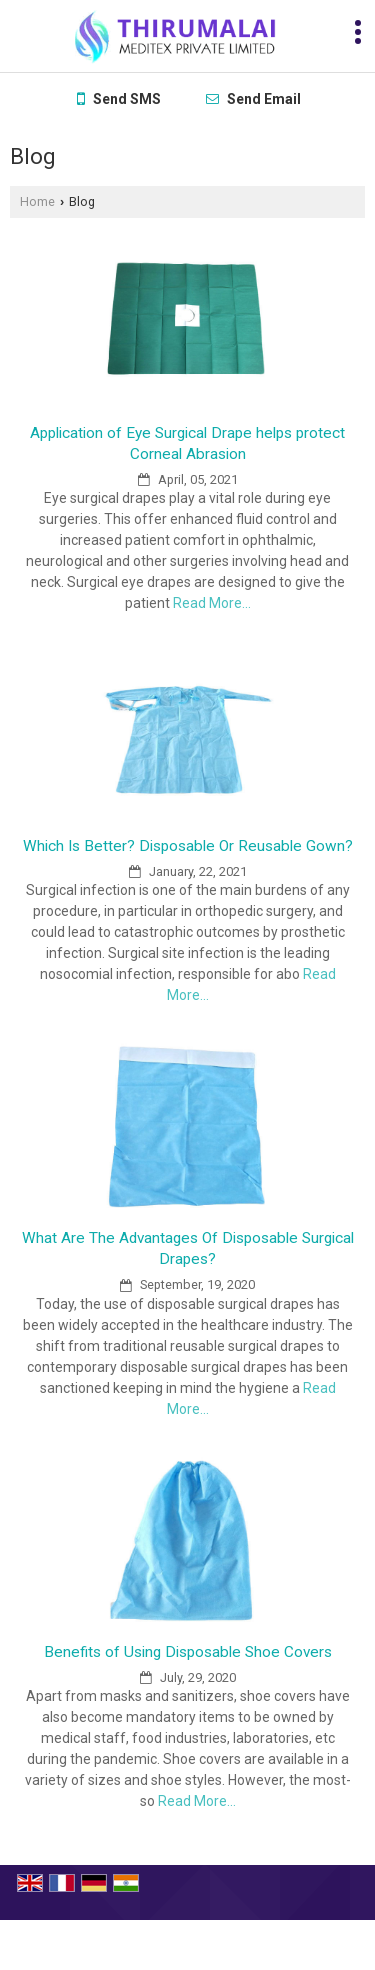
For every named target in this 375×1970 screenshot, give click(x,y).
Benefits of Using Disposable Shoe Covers (188, 1652)
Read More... (212, 603)
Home (37, 201)
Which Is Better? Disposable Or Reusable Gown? (188, 846)
